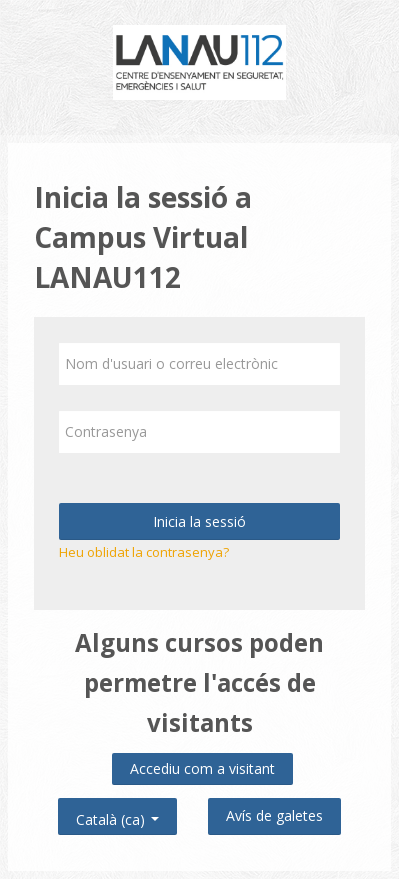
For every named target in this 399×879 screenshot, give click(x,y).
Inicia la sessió (199, 521)
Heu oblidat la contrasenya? (144, 552)
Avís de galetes (274, 815)
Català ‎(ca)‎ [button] (117, 815)
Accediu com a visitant (202, 768)
